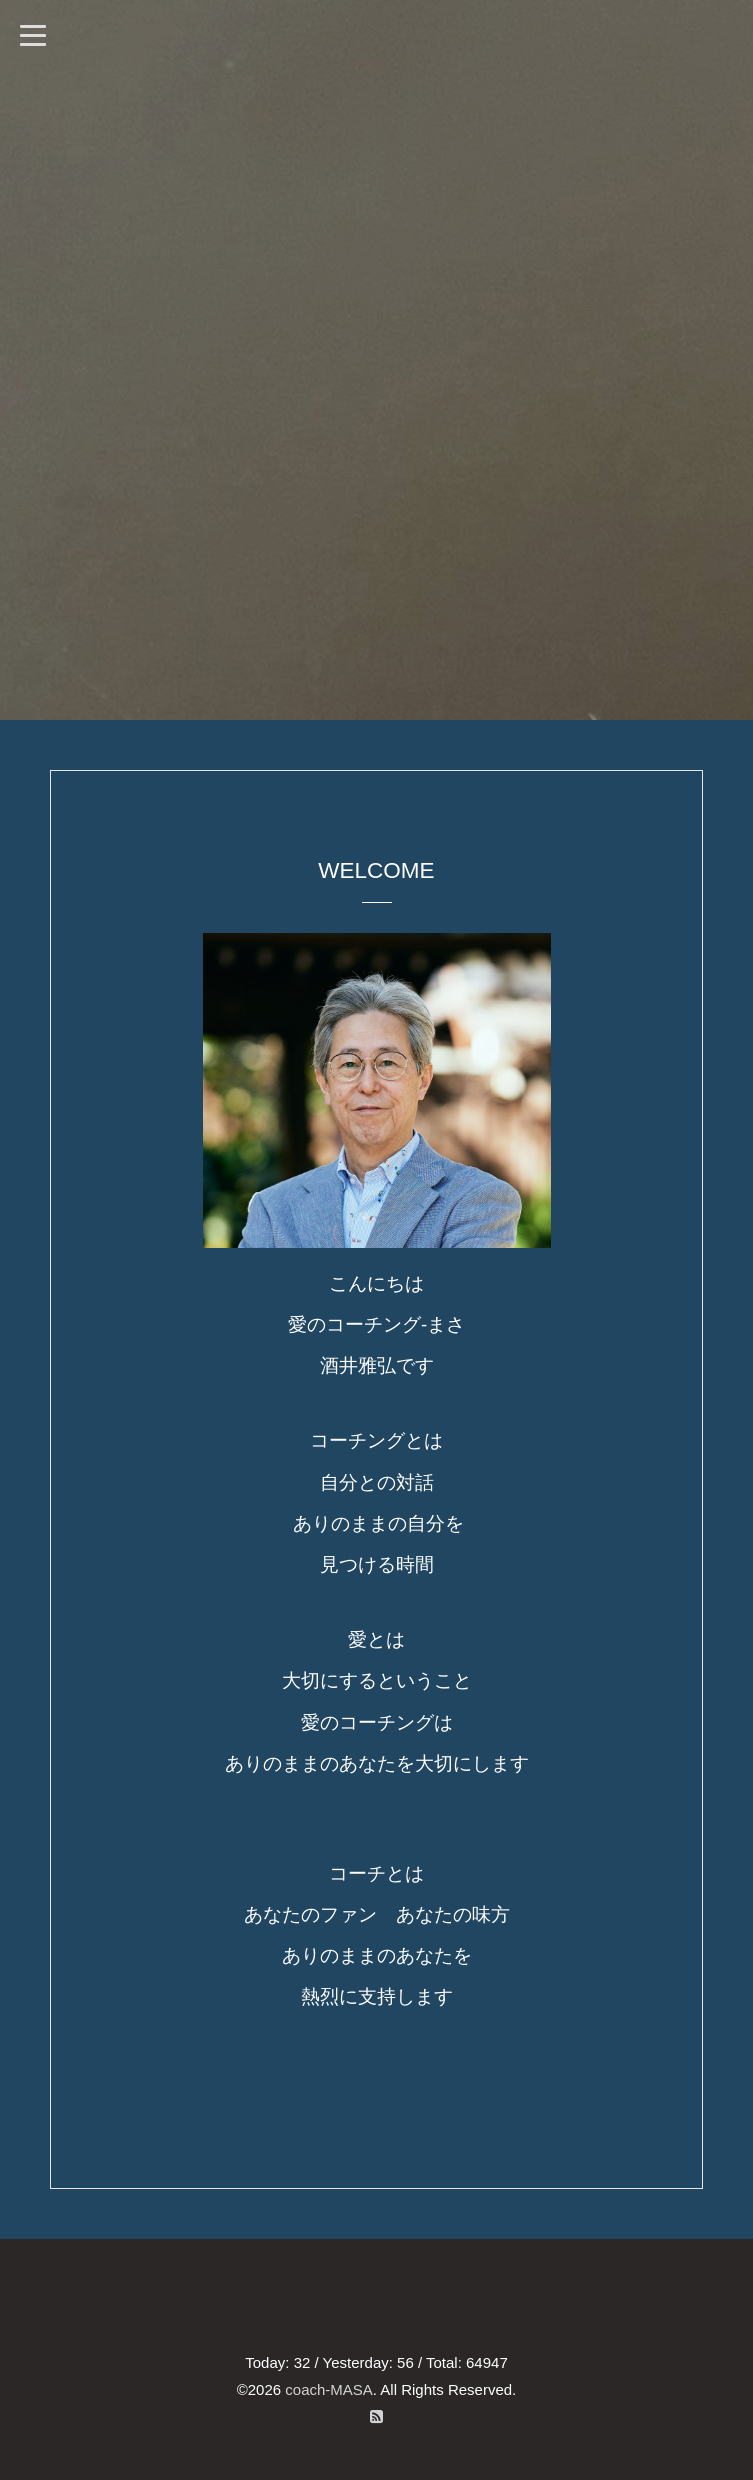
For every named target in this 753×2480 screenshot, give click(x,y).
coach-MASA (329, 2389)
